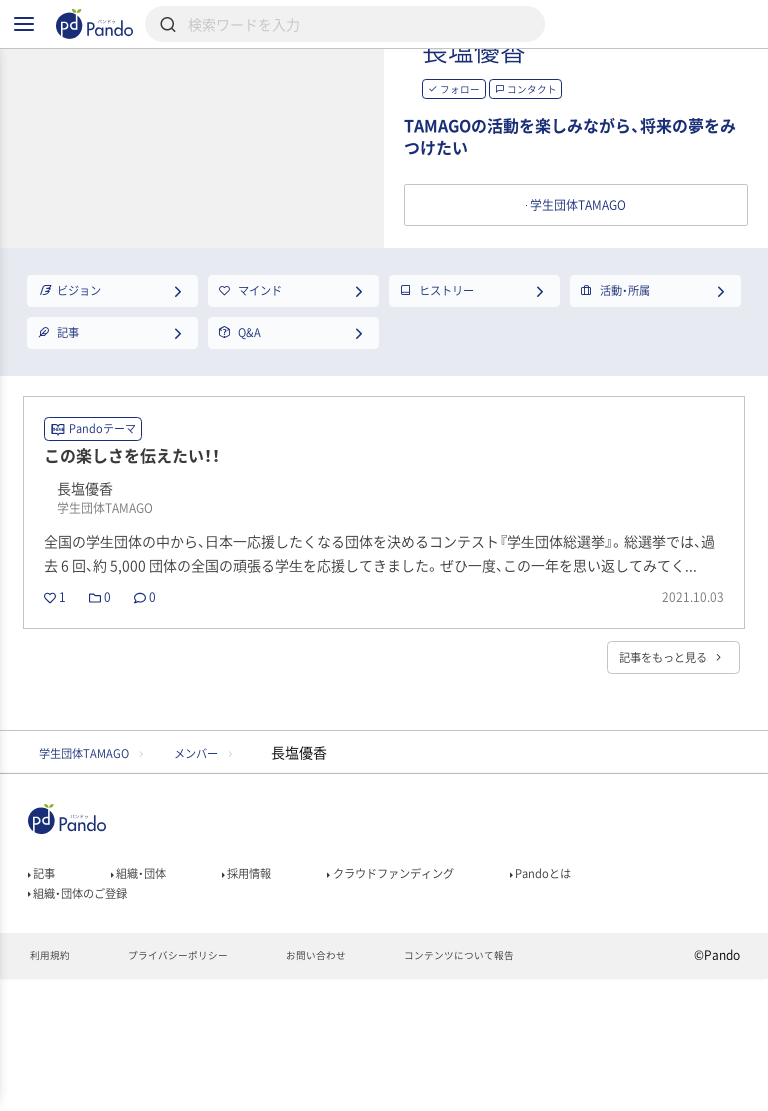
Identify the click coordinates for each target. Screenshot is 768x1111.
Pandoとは (619, 988)
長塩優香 (560, 89)
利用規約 (53, 1087)
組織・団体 (154, 988)
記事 (45, 988)
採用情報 (276, 988)
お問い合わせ (351, 1087)
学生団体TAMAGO (97, 861)
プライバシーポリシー (196, 1087)
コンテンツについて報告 (512, 1087)
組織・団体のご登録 (91, 1016)
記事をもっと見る (654, 762)
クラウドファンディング (444, 988)
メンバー (237, 861)
